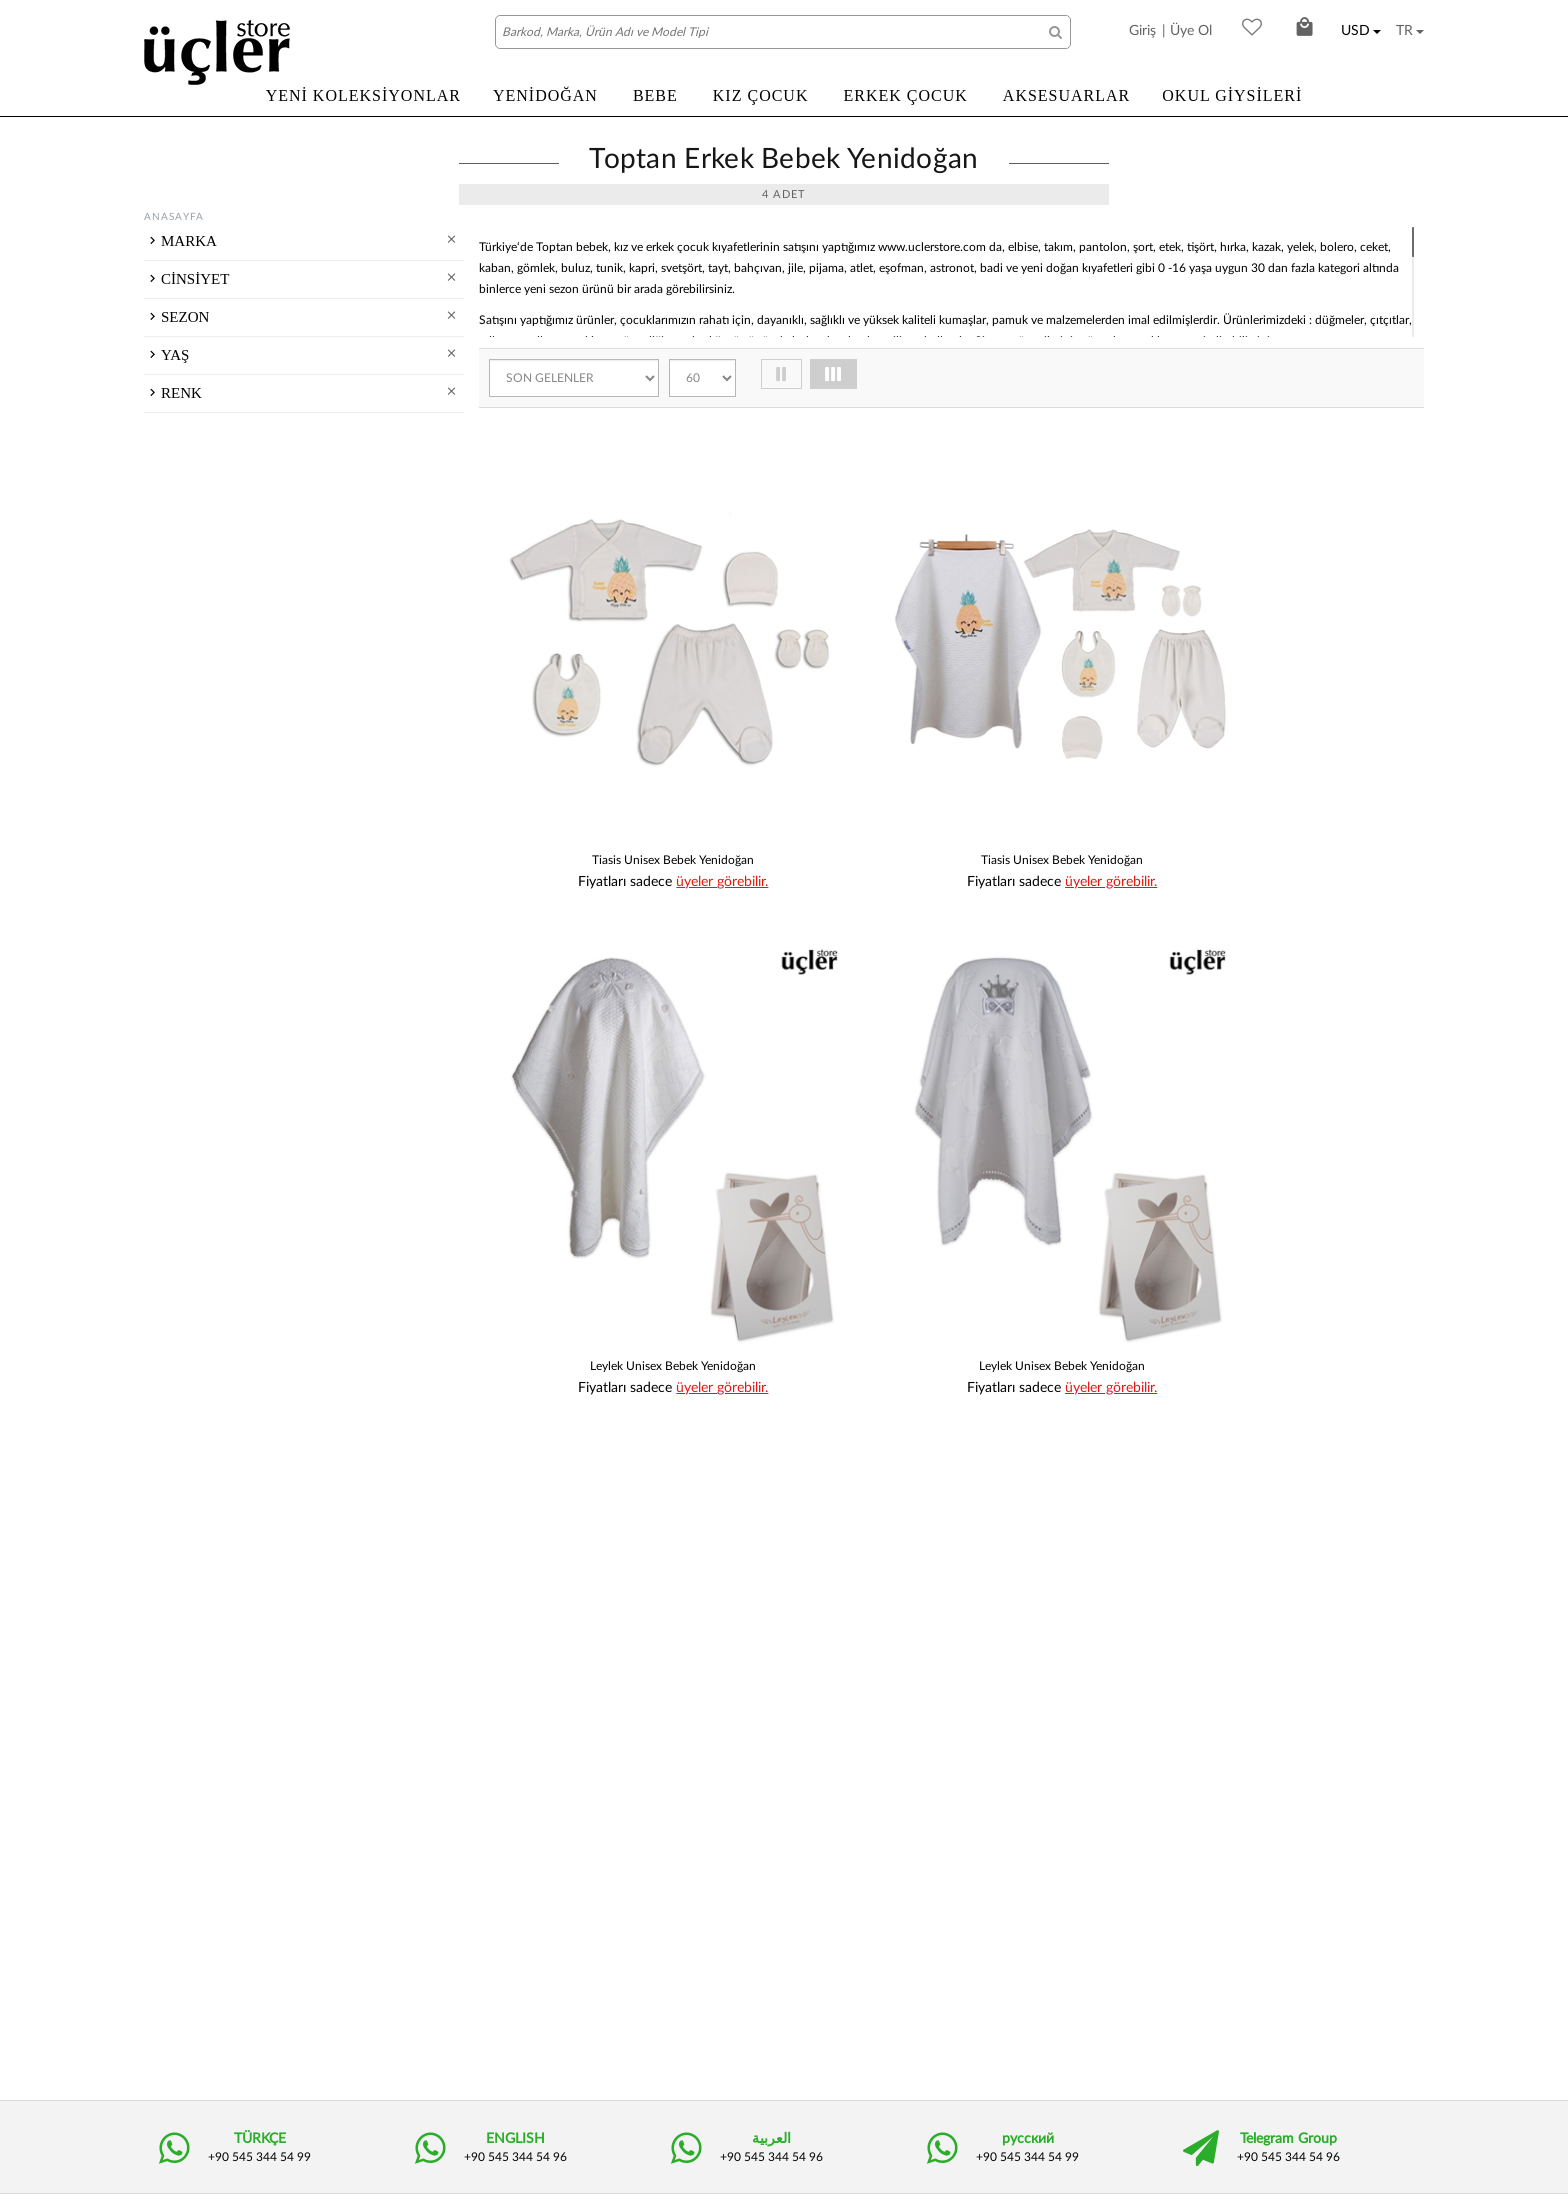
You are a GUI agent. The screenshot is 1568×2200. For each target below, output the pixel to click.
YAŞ (175, 691)
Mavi (207, 966)
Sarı (203, 1096)
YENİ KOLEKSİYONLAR (363, 95)
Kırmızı (213, 888)
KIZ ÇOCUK (761, 95)
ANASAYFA (174, 217)
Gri (202, 1018)
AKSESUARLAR (1066, 95)
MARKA (189, 241)
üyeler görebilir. (685, 794)
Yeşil (206, 914)
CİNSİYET (195, 439)
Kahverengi (225, 940)
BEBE (655, 95)
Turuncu (216, 1044)
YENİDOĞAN (545, 95)
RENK (181, 856)
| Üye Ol (1187, 31)
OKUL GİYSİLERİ (1232, 95)
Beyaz (210, 992)
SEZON (185, 552)
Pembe (213, 1070)
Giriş (1142, 31)
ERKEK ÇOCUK (905, 95)
